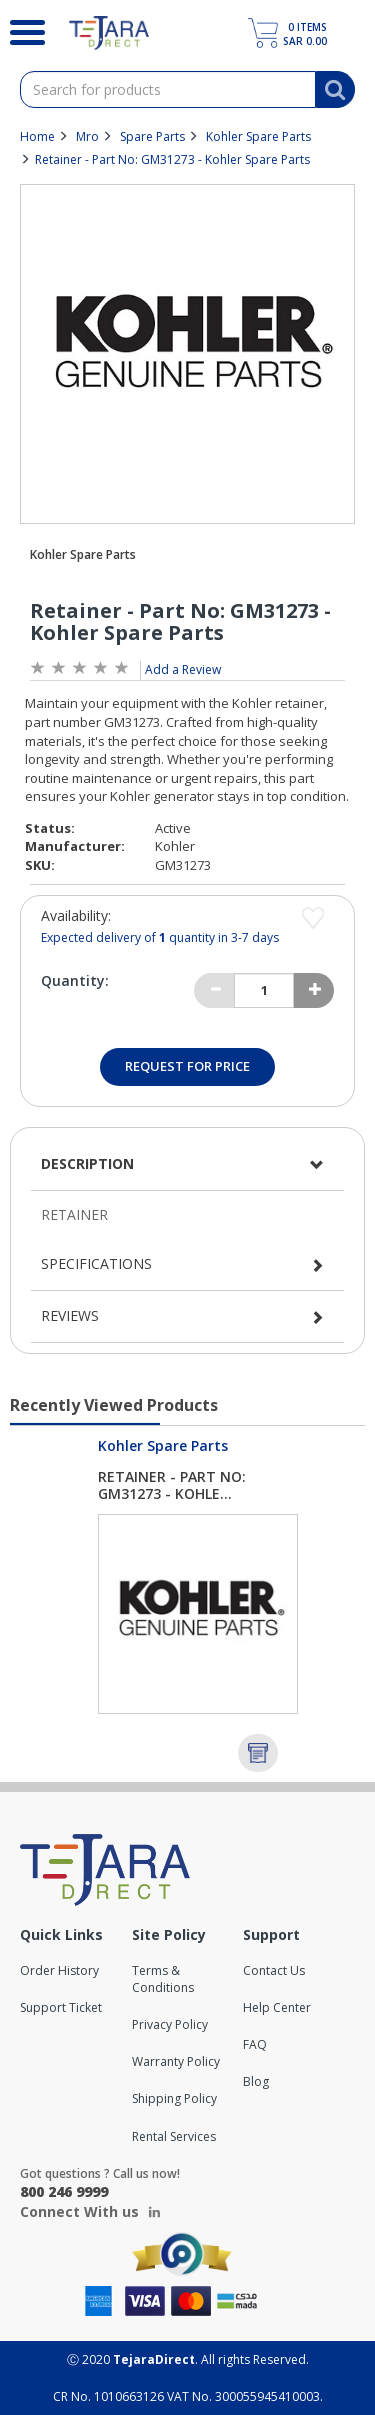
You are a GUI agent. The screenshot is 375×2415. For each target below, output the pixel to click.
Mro (87, 136)
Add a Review (183, 669)
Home (37, 136)
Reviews (70, 1315)
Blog (256, 2081)
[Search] (19, 30)
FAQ (255, 2044)
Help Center (277, 2007)
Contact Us (274, 1970)
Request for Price (187, 1066)
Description (87, 1163)
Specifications (96, 1263)
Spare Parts (152, 136)
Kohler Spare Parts (258, 136)
